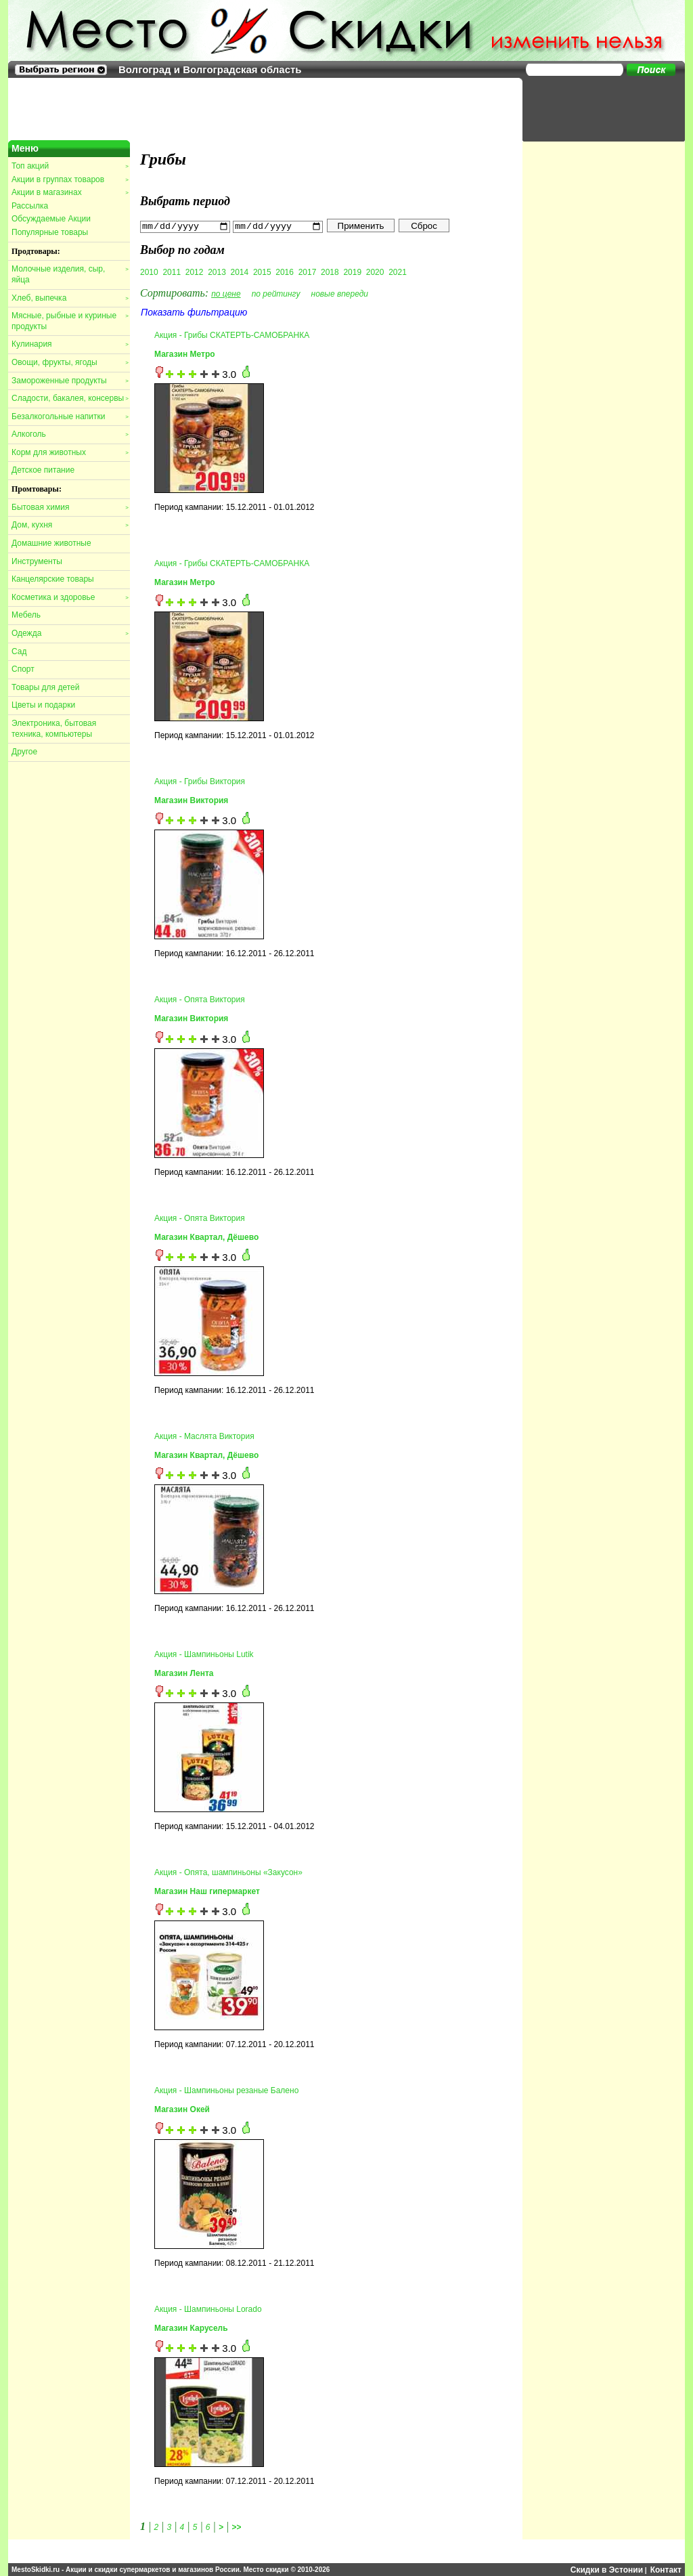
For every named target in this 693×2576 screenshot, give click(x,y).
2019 (352, 271)
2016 (284, 271)
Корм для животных (70, 452)
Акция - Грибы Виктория (199, 781)
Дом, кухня (70, 525)
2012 (194, 271)
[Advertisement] (597, 108)
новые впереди (340, 293)
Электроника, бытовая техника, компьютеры (54, 728)
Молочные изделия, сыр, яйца (70, 274)
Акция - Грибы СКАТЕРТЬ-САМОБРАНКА (231, 334)
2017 (307, 271)
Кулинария (70, 344)
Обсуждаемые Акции (51, 218)
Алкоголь (70, 434)
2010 (149, 271)
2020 (375, 271)
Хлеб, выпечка (70, 298)
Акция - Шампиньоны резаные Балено (226, 2090)
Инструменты (37, 561)
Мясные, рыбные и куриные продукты (70, 321)
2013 (217, 271)
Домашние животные (51, 543)
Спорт (23, 669)
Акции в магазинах (70, 192)
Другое (24, 751)
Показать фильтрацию (194, 311)
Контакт (665, 2569)
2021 (397, 271)
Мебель (26, 615)
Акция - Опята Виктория (199, 999)
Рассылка (30, 206)
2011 (171, 271)
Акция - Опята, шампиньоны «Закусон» (228, 1871)
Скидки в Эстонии (607, 2569)
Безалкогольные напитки (70, 416)
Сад (19, 651)
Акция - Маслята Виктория (204, 1435)
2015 (262, 271)
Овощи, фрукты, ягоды (70, 362)
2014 (240, 271)
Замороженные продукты (70, 380)
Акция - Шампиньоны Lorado (208, 2308)
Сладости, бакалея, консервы (70, 398)
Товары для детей (45, 687)
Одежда (70, 633)
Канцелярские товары (53, 579)
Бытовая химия (70, 507)
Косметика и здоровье (70, 597)
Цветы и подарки (43, 705)
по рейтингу (276, 293)
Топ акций (70, 166)
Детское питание (43, 470)
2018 (330, 271)
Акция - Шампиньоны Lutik (204, 1653)
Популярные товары (50, 232)
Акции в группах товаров (70, 179)
